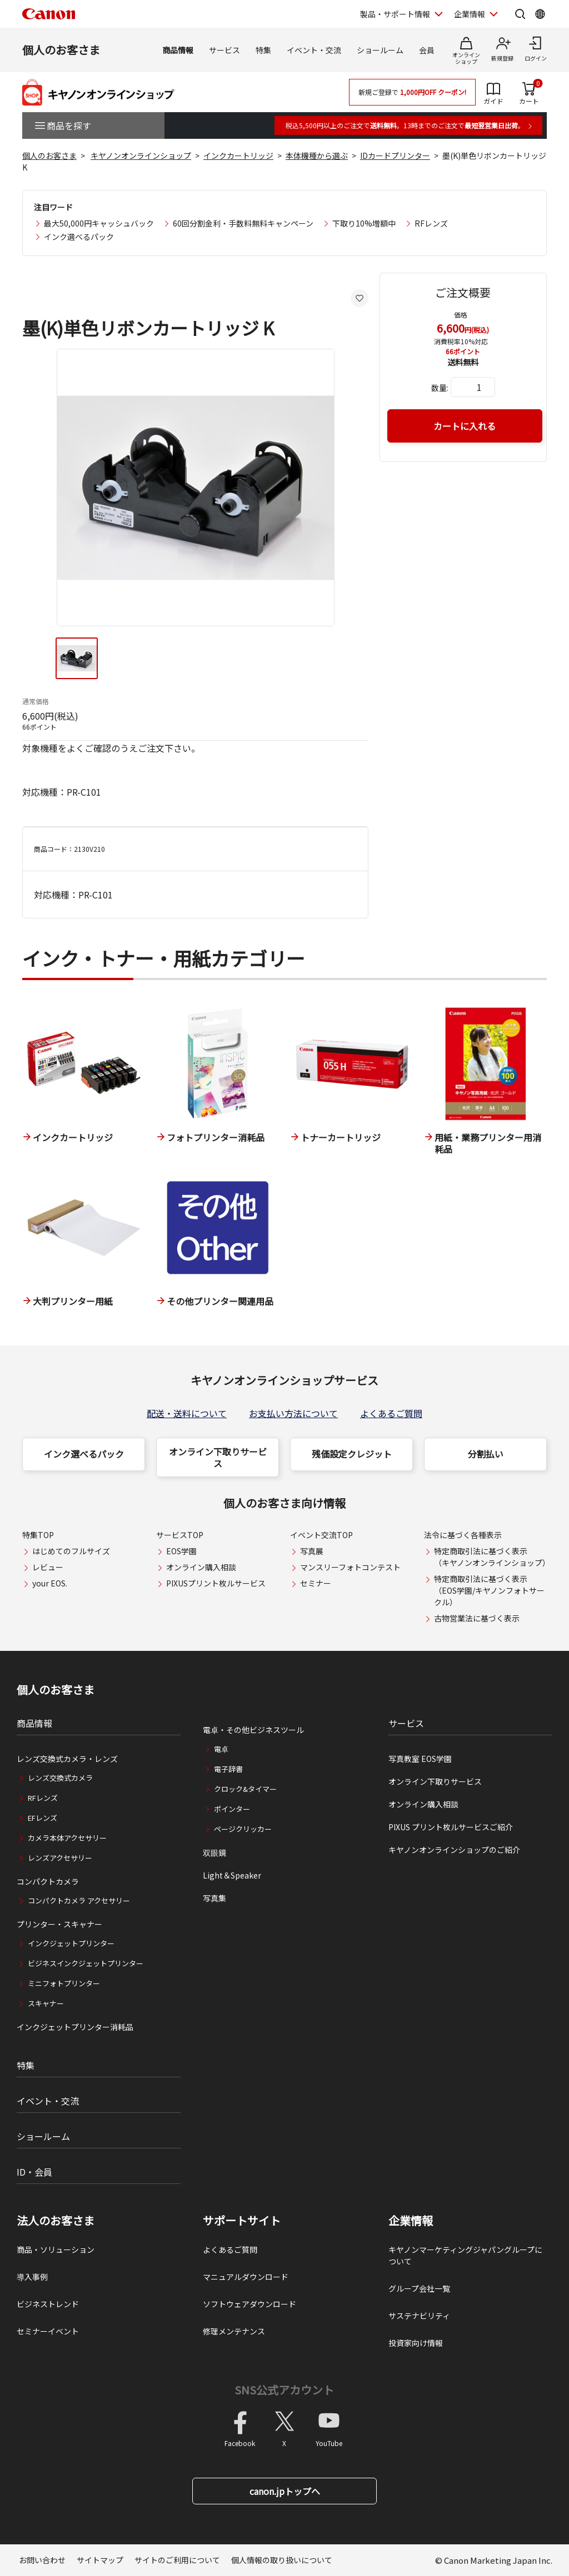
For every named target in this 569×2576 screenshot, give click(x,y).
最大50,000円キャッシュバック (99, 223)
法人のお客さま (55, 2220)
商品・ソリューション (55, 2249)
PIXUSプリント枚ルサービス (216, 1583)
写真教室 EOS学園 (420, 1758)
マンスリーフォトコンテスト (350, 1567)
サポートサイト (242, 2220)
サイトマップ (100, 2559)
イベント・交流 (314, 50)
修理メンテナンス (234, 2331)
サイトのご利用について (177, 2559)
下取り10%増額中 (364, 223)
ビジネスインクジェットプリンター (85, 1963)
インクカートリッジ (238, 155)
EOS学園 (181, 1550)
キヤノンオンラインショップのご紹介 (454, 1849)
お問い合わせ (42, 2559)
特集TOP (38, 1534)
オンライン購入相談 (201, 1567)
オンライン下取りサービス (218, 1457)
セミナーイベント (48, 2331)
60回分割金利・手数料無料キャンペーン (243, 223)
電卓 (221, 1749)
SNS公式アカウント (284, 2390)
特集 (263, 50)
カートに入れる (464, 426)
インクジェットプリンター (71, 1943)
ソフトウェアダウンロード (249, 2303)
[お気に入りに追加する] (359, 298)
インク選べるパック (79, 236)
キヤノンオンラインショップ (141, 155)
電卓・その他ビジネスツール (253, 1729)
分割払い (485, 1453)
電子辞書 (228, 1769)
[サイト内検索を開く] (520, 14)
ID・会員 (34, 2171)
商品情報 (177, 50)
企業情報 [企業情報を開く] (469, 13)
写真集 (214, 1898)
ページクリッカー (243, 1829)
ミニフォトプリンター (64, 1983)
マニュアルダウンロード (245, 2276)
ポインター (232, 1809)
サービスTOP (179, 1534)
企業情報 (410, 2220)
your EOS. (49, 1583)
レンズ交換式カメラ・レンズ (67, 1758)
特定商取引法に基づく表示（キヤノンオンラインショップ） (492, 1556)
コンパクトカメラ (48, 1881)
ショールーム (380, 50)
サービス (224, 50)
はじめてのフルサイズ (71, 1550)
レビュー (47, 1567)
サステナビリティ (419, 2315)
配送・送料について (187, 1413)
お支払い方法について (293, 1413)
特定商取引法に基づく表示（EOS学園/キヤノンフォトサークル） (489, 1590)
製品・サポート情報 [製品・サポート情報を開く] (395, 13)
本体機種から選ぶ (317, 155)
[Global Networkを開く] (540, 14)
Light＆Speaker (232, 1875)
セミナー (315, 1583)
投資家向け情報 (415, 2342)
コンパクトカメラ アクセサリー (79, 1900)
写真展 (311, 1550)
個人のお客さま (61, 50)
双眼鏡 (214, 1852)
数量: (439, 387)
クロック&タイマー (245, 1789)
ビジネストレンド (48, 2303)
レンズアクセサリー (60, 1857)
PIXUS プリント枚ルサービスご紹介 (450, 1826)
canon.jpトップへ (284, 2491)
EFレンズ (42, 1817)
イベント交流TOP (321, 1534)
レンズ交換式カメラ (60, 1777)
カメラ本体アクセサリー (67, 1837)
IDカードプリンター (395, 155)
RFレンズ (431, 223)
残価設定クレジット (352, 1453)
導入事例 (32, 2276)
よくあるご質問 (391, 1413)
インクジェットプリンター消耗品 (75, 2026)
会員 (427, 50)
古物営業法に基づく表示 (477, 1618)
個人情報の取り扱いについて (281, 2559)
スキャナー (46, 2003)
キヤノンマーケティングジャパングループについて (465, 2255)
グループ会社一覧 (419, 2288)
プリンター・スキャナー (59, 1924)
